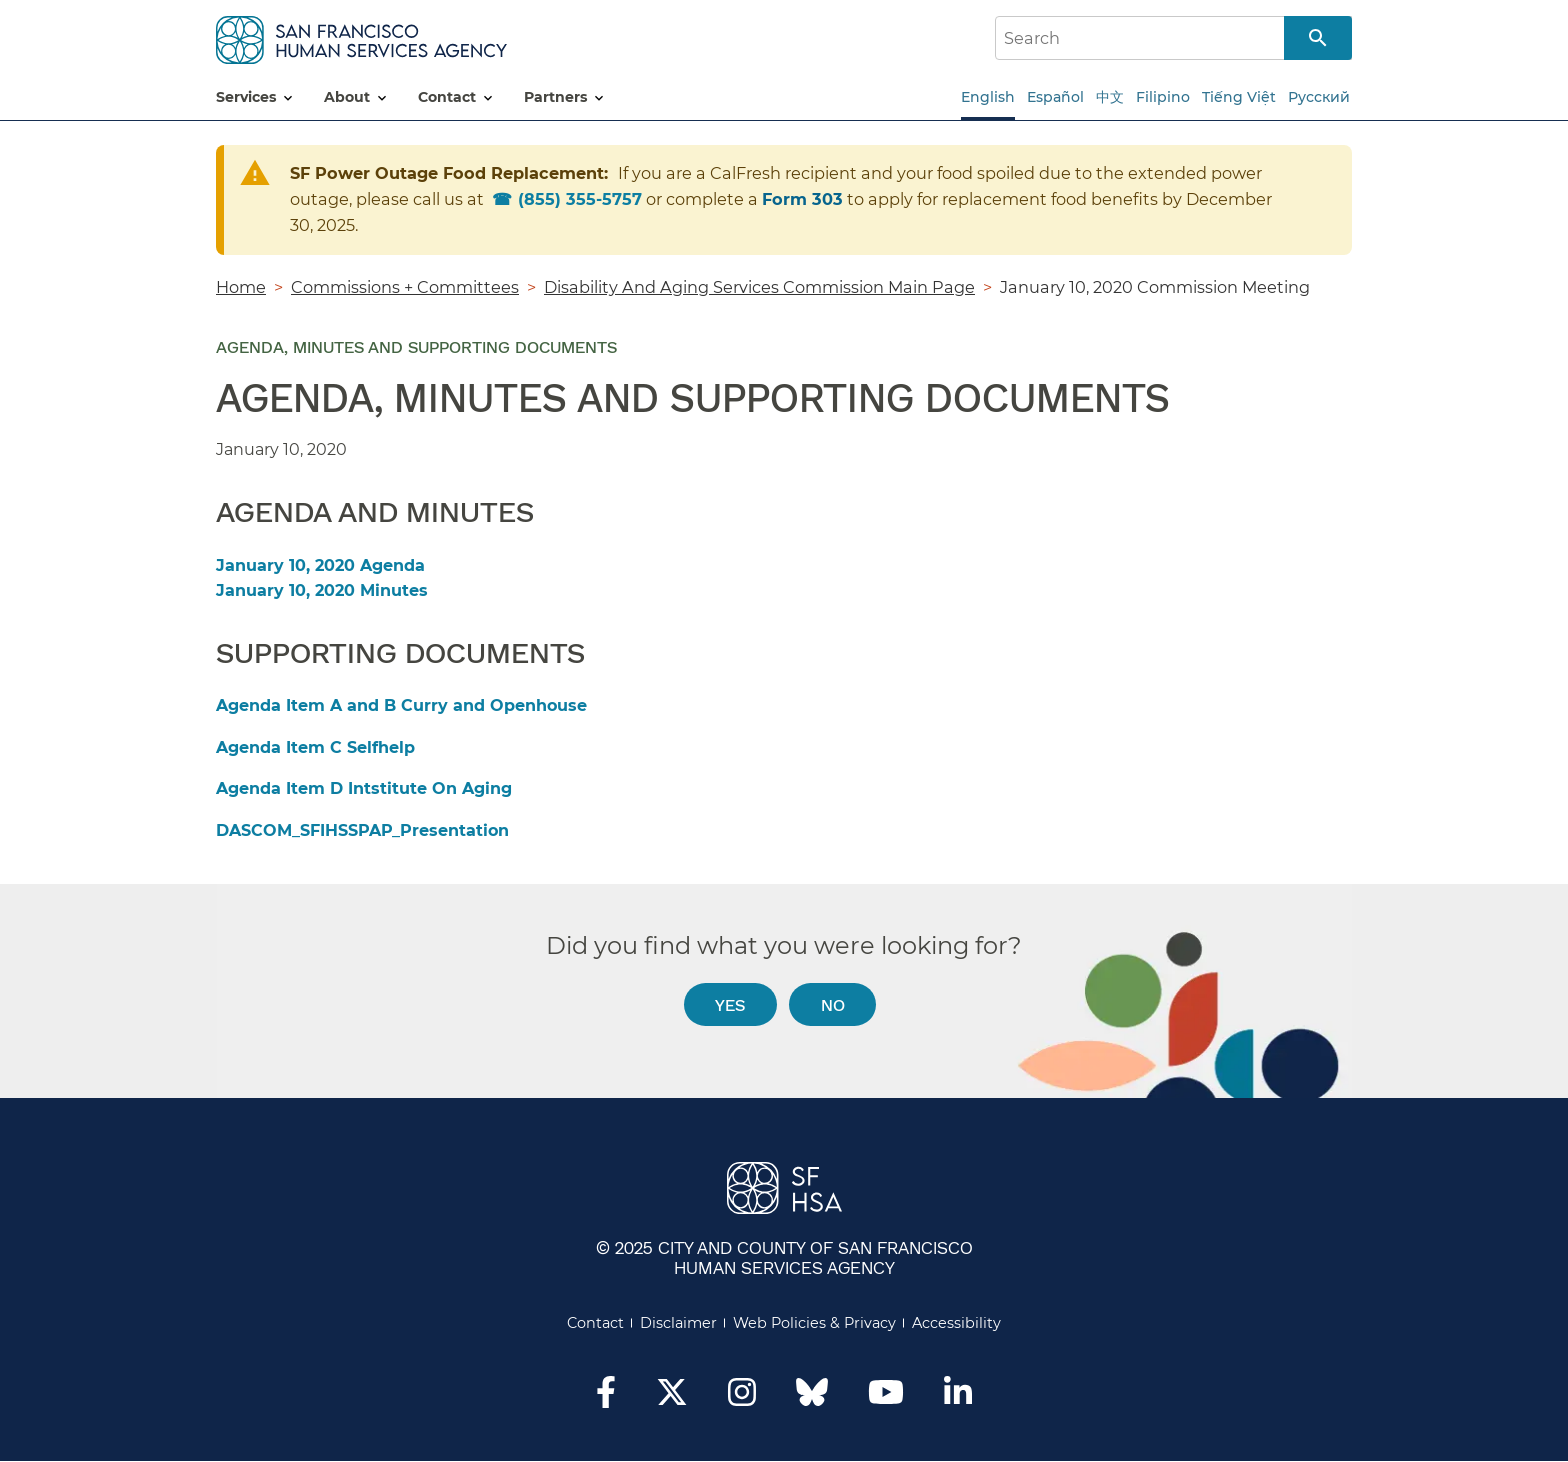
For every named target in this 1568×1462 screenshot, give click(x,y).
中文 (1110, 97)
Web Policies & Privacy (814, 1323)
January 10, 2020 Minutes (322, 590)
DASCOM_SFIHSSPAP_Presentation (362, 830)
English (988, 97)
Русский (1319, 97)
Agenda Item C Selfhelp (315, 747)
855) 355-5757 (580, 199)
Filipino (1163, 97)
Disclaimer (678, 1323)
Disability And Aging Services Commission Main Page (759, 287)
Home (241, 287)
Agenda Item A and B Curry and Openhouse (401, 705)
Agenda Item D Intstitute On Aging (364, 788)
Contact (595, 1323)
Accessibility (956, 1323)
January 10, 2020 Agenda (320, 565)
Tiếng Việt (1239, 97)
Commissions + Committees (405, 287)
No (833, 1004)
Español (1055, 97)
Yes (730, 1004)
